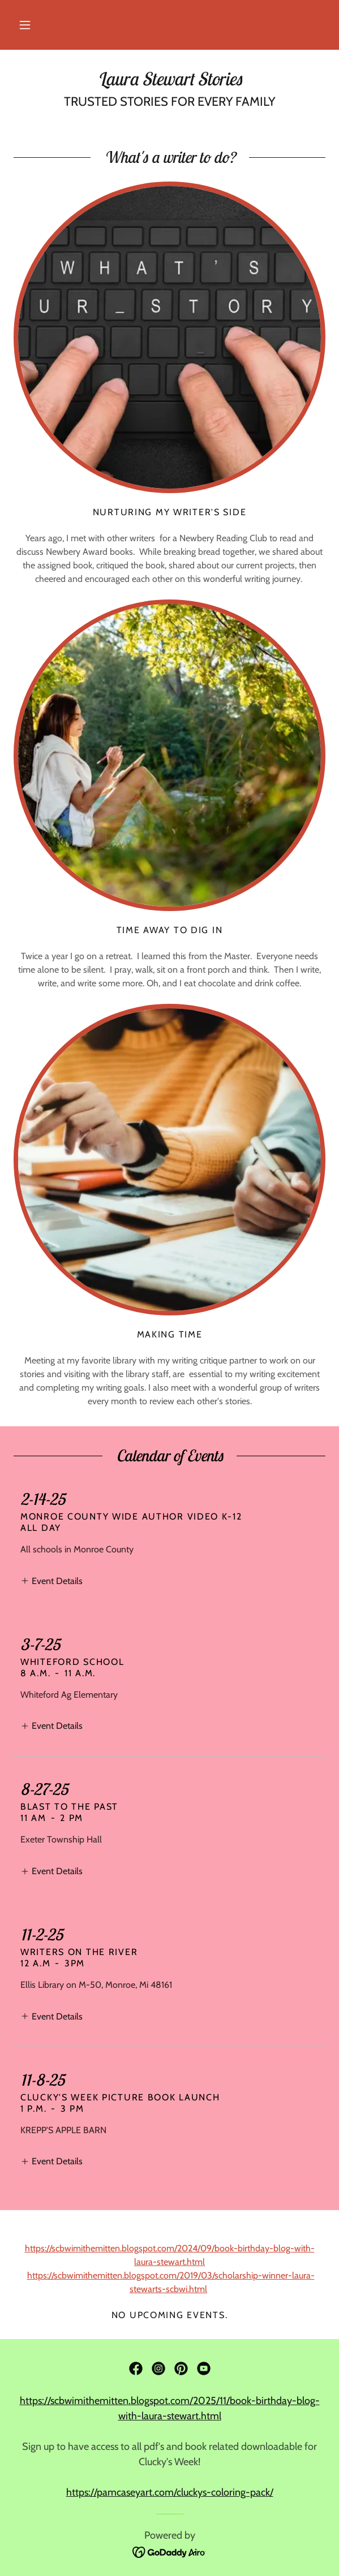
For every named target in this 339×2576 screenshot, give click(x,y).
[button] (25, 25)
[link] (169, 78)
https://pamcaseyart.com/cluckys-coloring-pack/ (169, 2492)
